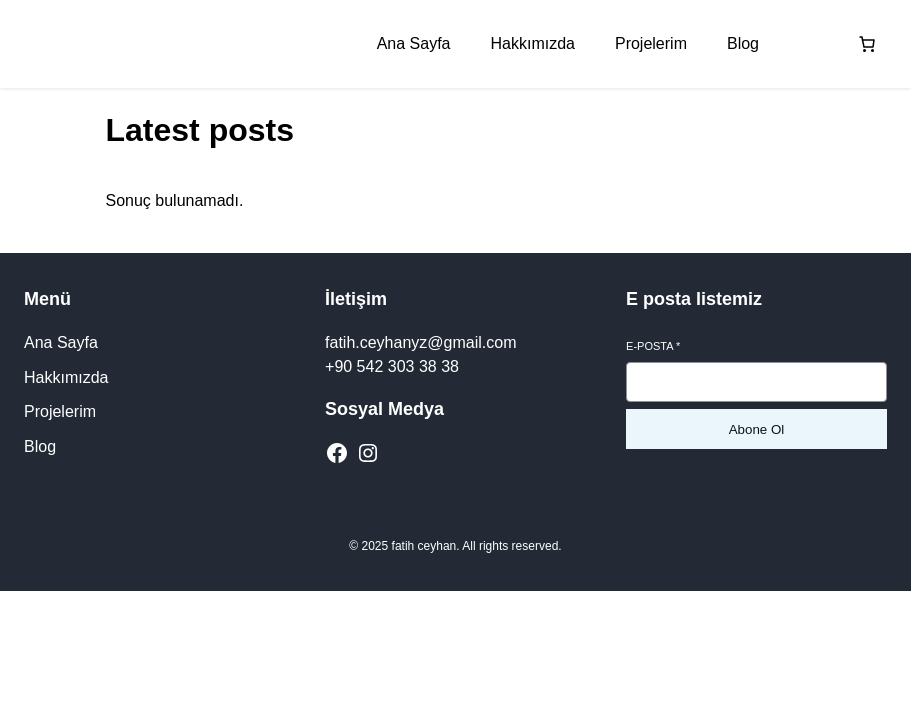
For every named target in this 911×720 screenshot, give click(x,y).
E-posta (653, 346)
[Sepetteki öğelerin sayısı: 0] (867, 44)
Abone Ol (757, 429)
